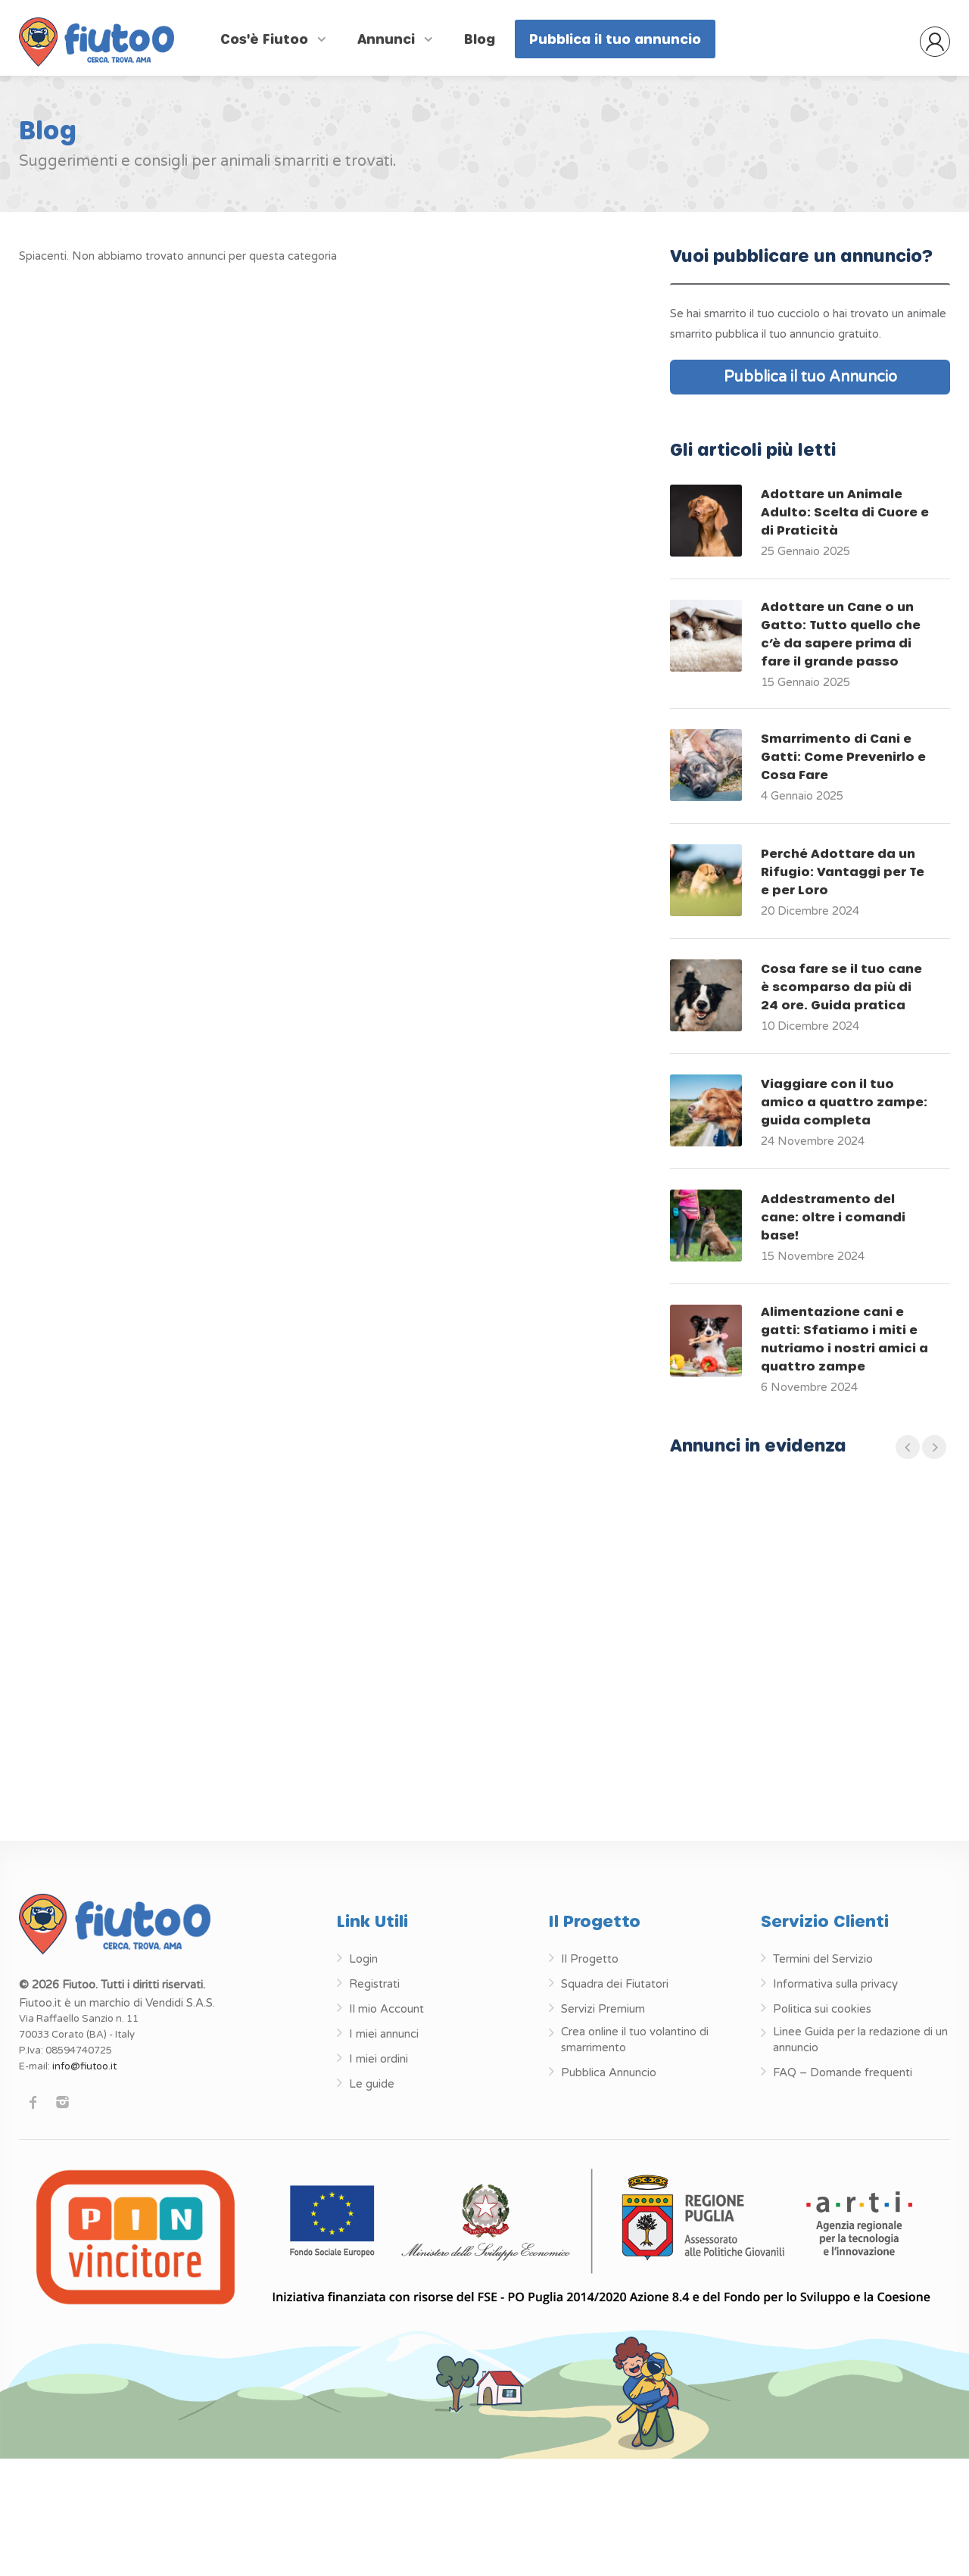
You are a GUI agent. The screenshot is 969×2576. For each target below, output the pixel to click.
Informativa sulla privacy (835, 1984)
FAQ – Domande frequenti (842, 2072)
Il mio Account (386, 2009)
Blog (479, 38)
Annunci (388, 38)
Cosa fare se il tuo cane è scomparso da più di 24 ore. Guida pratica (841, 986)
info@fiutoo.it (84, 2066)
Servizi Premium (603, 2009)
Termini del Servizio (823, 1959)
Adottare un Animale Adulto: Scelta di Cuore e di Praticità (845, 511)
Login (363, 1959)
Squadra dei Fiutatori (614, 1984)
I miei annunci (384, 2034)
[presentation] (908, 1447)
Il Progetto (589, 1959)
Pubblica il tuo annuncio (615, 38)
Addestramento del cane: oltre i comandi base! (833, 1216)
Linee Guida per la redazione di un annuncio (860, 2039)
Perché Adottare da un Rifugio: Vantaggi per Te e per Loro (842, 871)
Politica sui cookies (822, 2009)
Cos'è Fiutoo (266, 38)
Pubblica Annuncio (608, 2072)
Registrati (374, 1984)
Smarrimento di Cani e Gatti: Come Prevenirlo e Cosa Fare (843, 756)
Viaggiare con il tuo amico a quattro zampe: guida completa (844, 1101)
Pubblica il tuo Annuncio (810, 377)
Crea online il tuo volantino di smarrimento (635, 2039)
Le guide (371, 2084)
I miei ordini (378, 2059)
